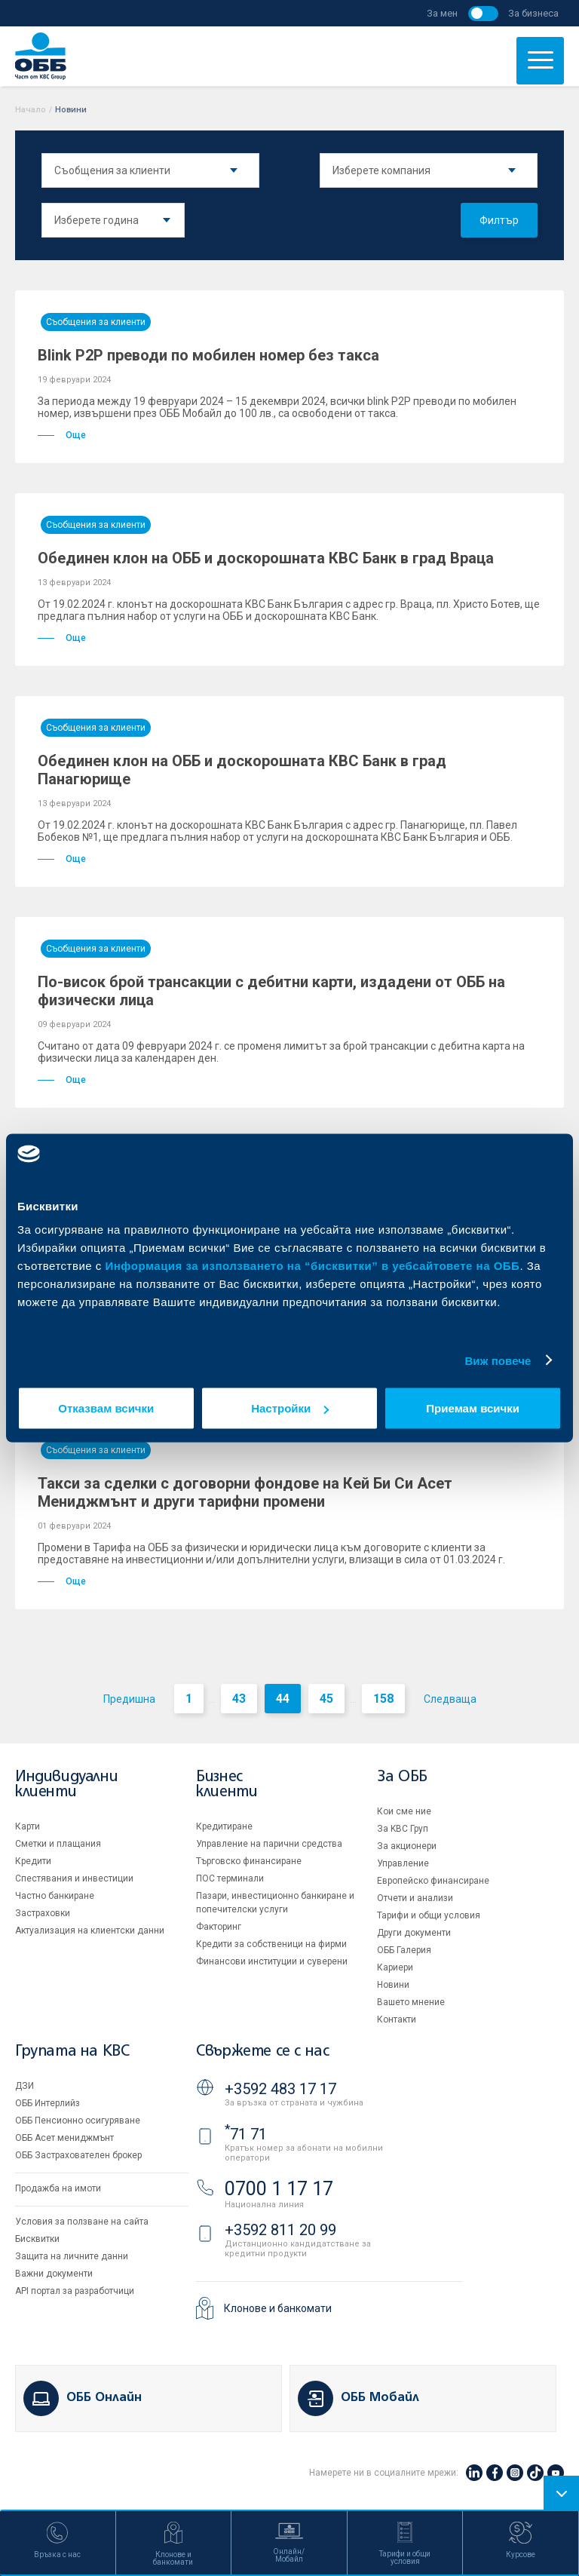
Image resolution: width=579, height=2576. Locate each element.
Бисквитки (37, 2239)
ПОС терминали (230, 1878)
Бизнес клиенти (226, 1784)
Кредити (33, 1861)
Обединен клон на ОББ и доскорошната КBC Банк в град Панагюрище (242, 770)
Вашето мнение (411, 2002)
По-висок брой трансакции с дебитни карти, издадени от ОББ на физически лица (271, 991)
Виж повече (497, 1360)
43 (239, 1698)
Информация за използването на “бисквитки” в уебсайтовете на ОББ (313, 1265)
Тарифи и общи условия (428, 1915)
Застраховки (42, 1913)
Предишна (129, 1699)
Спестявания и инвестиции (74, 1878)
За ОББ (402, 1777)
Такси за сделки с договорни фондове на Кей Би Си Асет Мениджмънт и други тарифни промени (245, 1492)
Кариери (395, 1967)
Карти (27, 1826)
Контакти (396, 2019)
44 (283, 1698)
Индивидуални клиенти (66, 1784)
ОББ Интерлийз (47, 2103)
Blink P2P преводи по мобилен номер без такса (208, 355)
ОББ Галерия (404, 1950)
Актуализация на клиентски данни (89, 1930)
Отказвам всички (106, 1408)
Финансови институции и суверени (272, 1961)
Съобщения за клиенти (96, 322)
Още (62, 435)
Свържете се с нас (262, 2051)
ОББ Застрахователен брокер (78, 2155)
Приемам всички (472, 1408)
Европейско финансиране (433, 1880)
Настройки (290, 1408)
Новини (393, 1985)
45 (326, 1698)
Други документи (414, 1932)
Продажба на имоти (58, 2188)
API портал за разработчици (74, 2291)
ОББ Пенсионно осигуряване (77, 2120)
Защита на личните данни (71, 2256)
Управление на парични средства (269, 1843)
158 (383, 1698)
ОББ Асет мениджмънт (64, 2138)
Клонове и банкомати (278, 2308)
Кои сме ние (404, 1811)
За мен (442, 13)
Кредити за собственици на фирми (271, 1944)
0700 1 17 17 (279, 2189)
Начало (30, 110)
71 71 (246, 2134)
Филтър (499, 220)
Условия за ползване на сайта (82, 2221)
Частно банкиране (54, 1896)
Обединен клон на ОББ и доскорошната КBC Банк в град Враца (266, 558)
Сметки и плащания (58, 1843)
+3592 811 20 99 (280, 2230)
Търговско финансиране (249, 1861)
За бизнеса (533, 13)
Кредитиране (224, 1826)
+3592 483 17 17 (280, 2089)
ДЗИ (24, 2086)
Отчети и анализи (415, 1898)
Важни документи (54, 2273)
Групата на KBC (72, 2051)
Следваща (450, 1699)
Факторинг (218, 1926)
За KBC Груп (402, 1828)
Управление (403, 1863)
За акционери (407, 1846)
